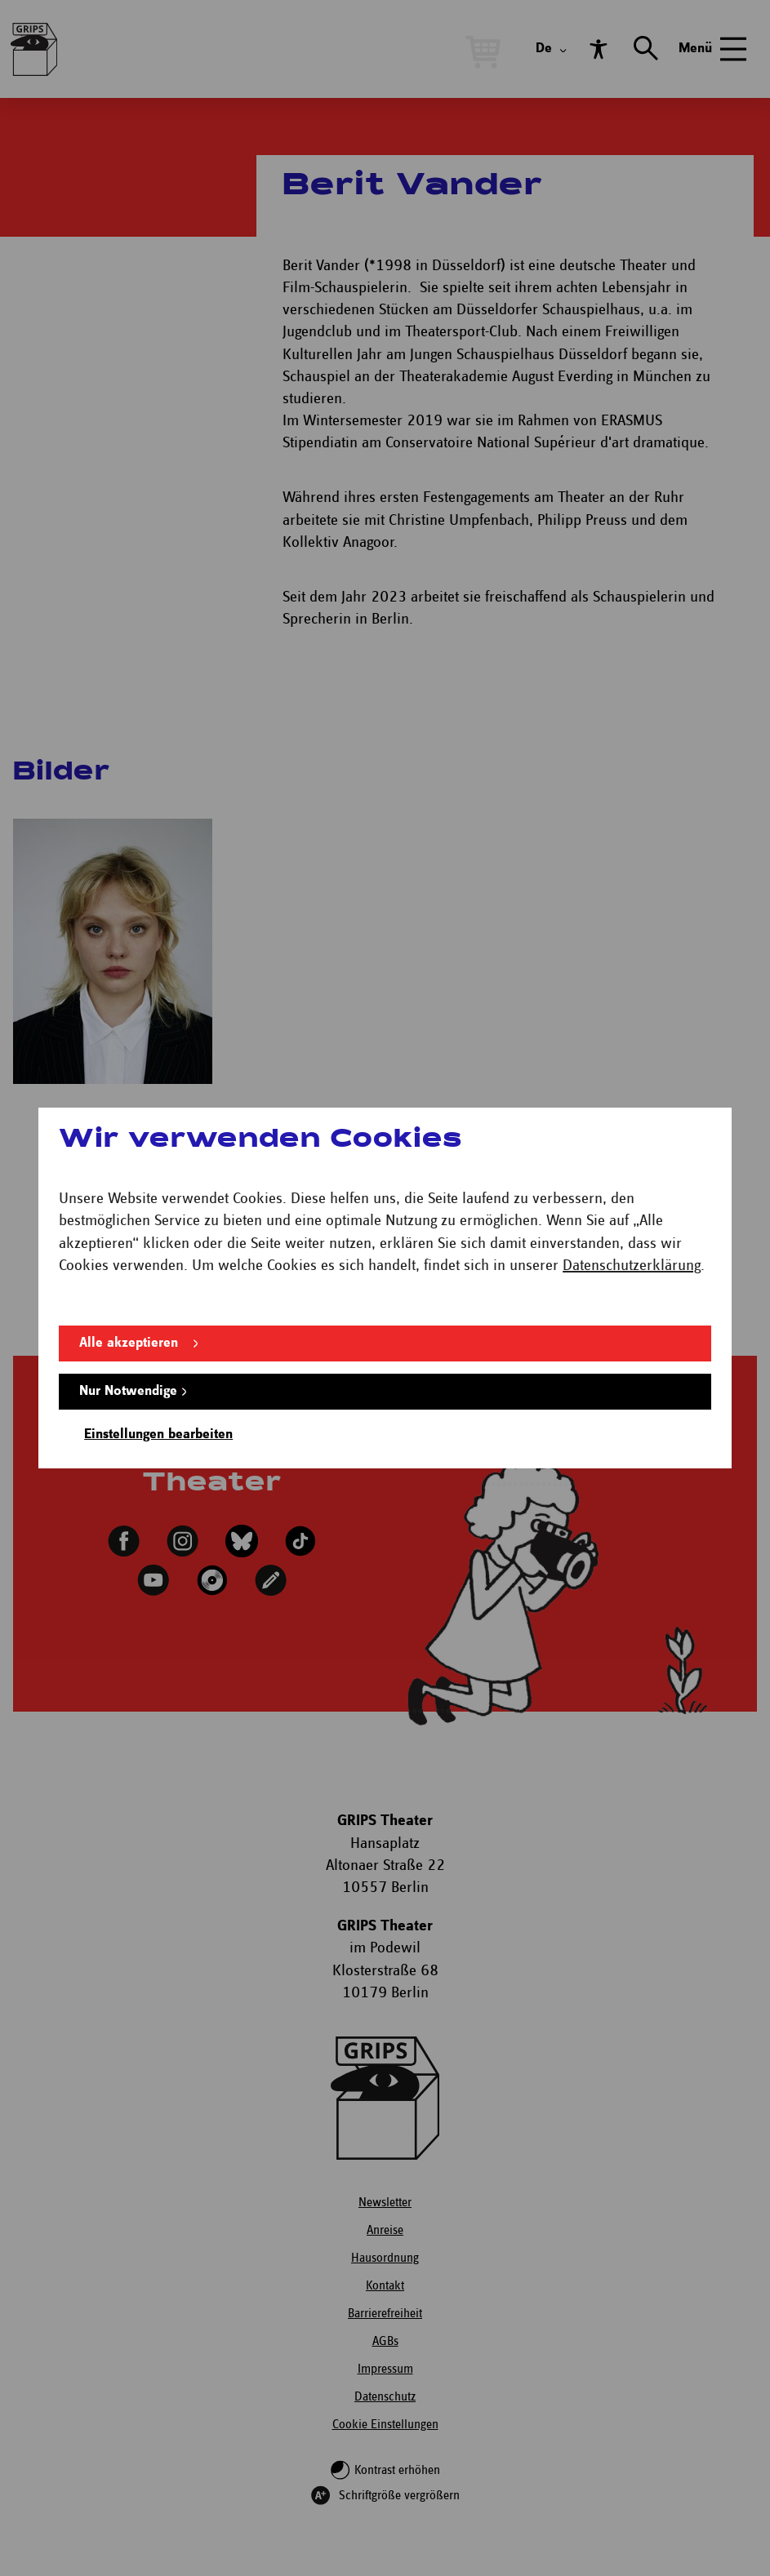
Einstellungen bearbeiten (158, 1434)
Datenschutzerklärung (632, 1265)
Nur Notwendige (128, 1391)
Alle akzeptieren (128, 1343)
